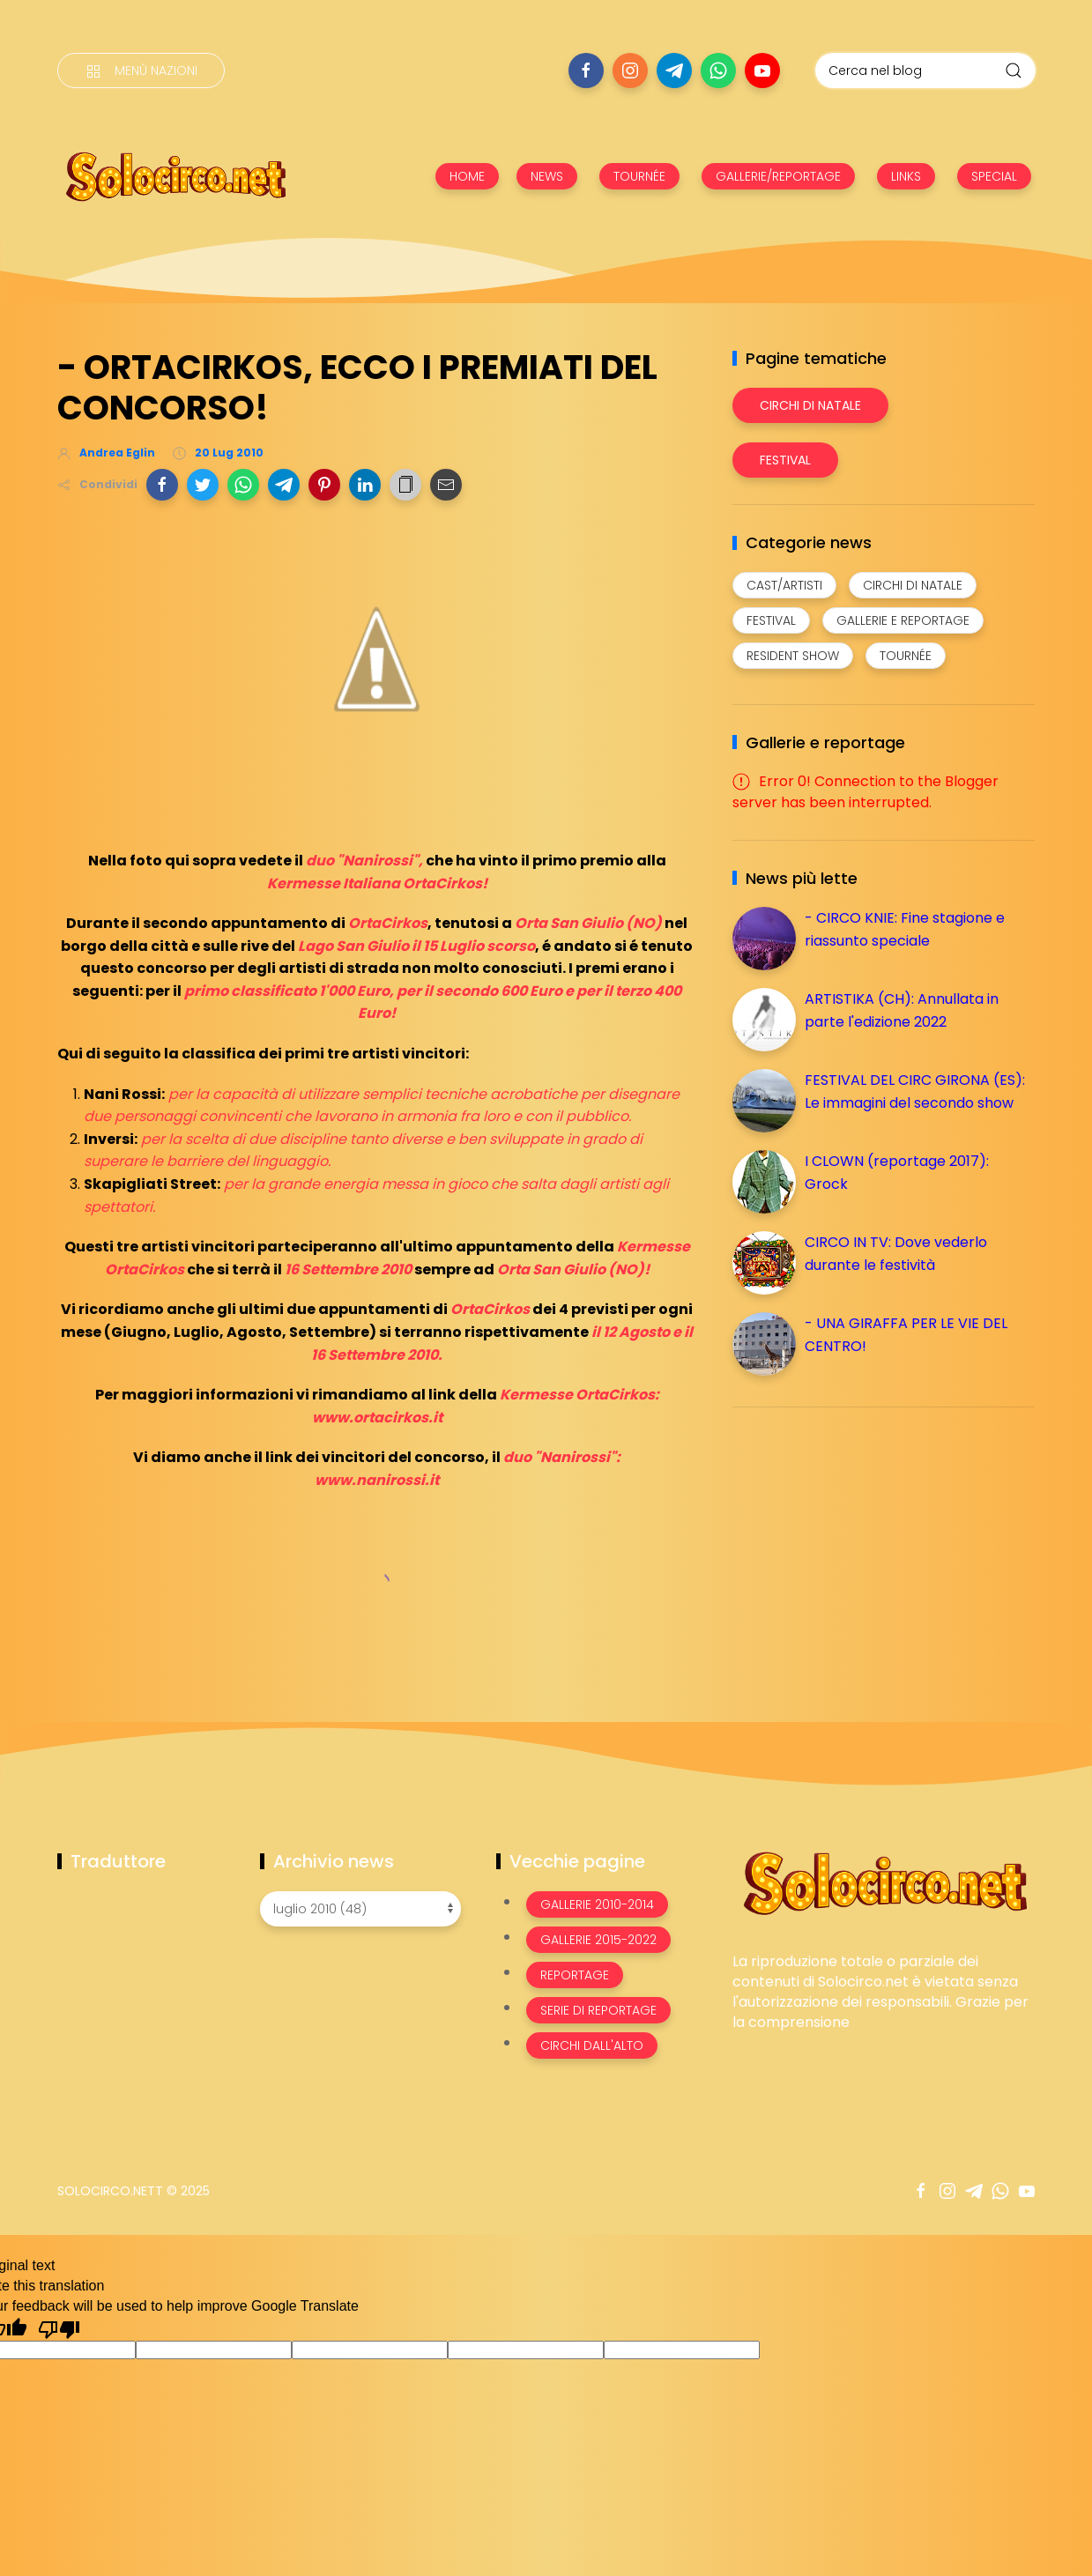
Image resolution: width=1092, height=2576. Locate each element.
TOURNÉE (639, 176)
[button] (162, 485)
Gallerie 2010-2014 (597, 1904)
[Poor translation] (59, 2328)
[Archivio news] (360, 1908)
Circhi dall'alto (591, 2045)
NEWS (547, 176)
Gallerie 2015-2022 (598, 1940)
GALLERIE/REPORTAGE (778, 176)
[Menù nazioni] (141, 70)
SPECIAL (994, 176)
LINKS (906, 176)
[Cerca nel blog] (925, 70)
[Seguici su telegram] (674, 70)
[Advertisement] (864, 1544)
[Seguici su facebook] (586, 70)
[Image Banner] (883, 1882)
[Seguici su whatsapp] (718, 70)
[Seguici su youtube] (762, 70)
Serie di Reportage (598, 2010)
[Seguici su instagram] (630, 70)
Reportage (574, 1975)
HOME (467, 176)
